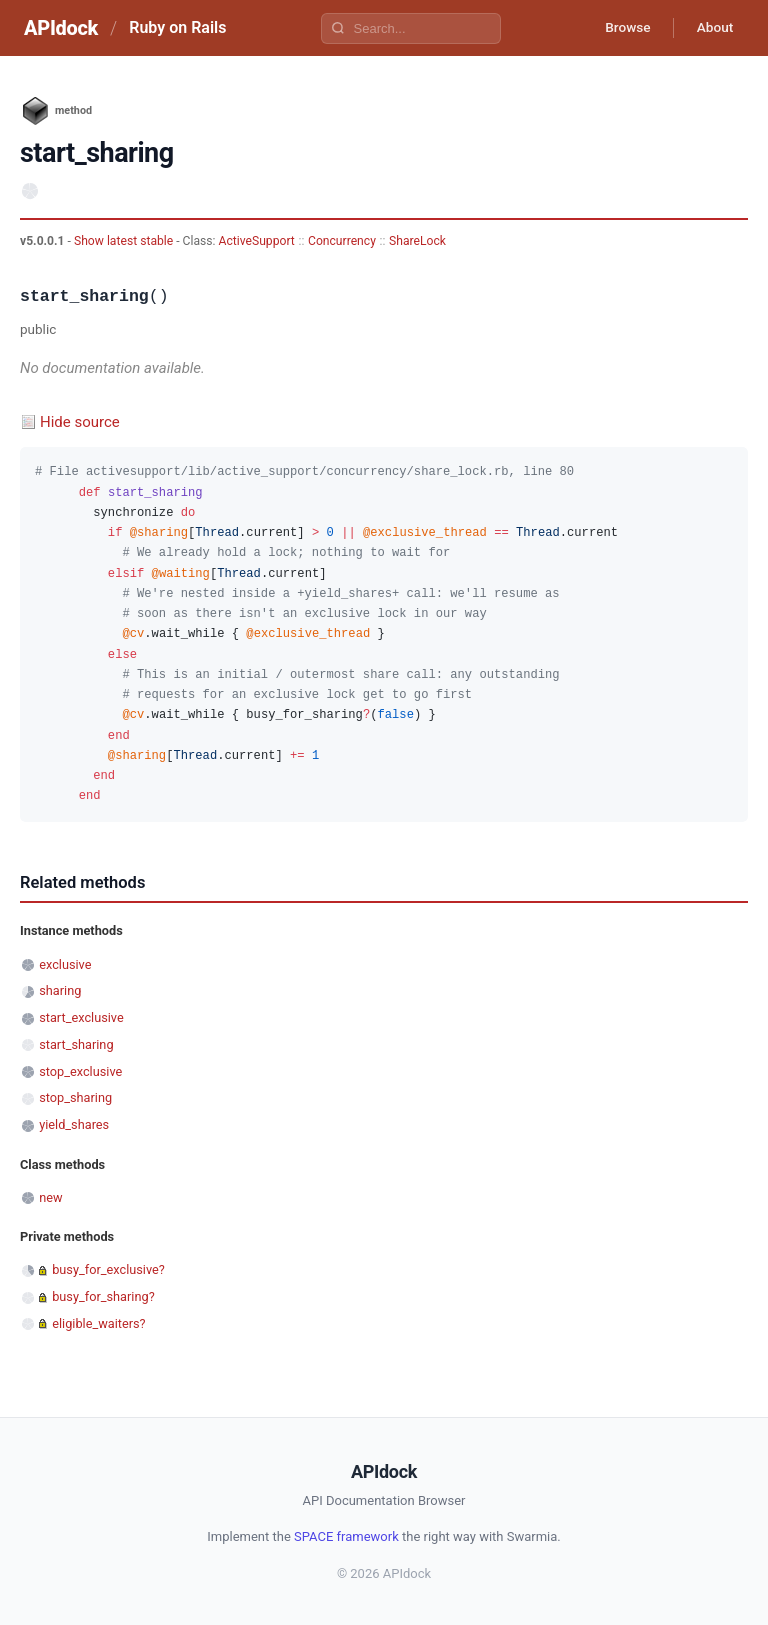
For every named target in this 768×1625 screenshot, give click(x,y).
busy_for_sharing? (103, 1296)
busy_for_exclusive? (108, 1269)
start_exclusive (81, 1017)
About (713, 28)
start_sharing (76, 1044)
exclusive (65, 964)
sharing (60, 990)
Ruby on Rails (177, 27)
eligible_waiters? (98, 1323)
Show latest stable (125, 241)
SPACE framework (346, 1536)
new (50, 1197)
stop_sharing (75, 1097)
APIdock (61, 28)
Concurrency (342, 241)
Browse (622, 28)
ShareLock (417, 241)
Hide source (80, 422)
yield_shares (74, 1124)
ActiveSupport (257, 241)
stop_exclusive (80, 1071)
